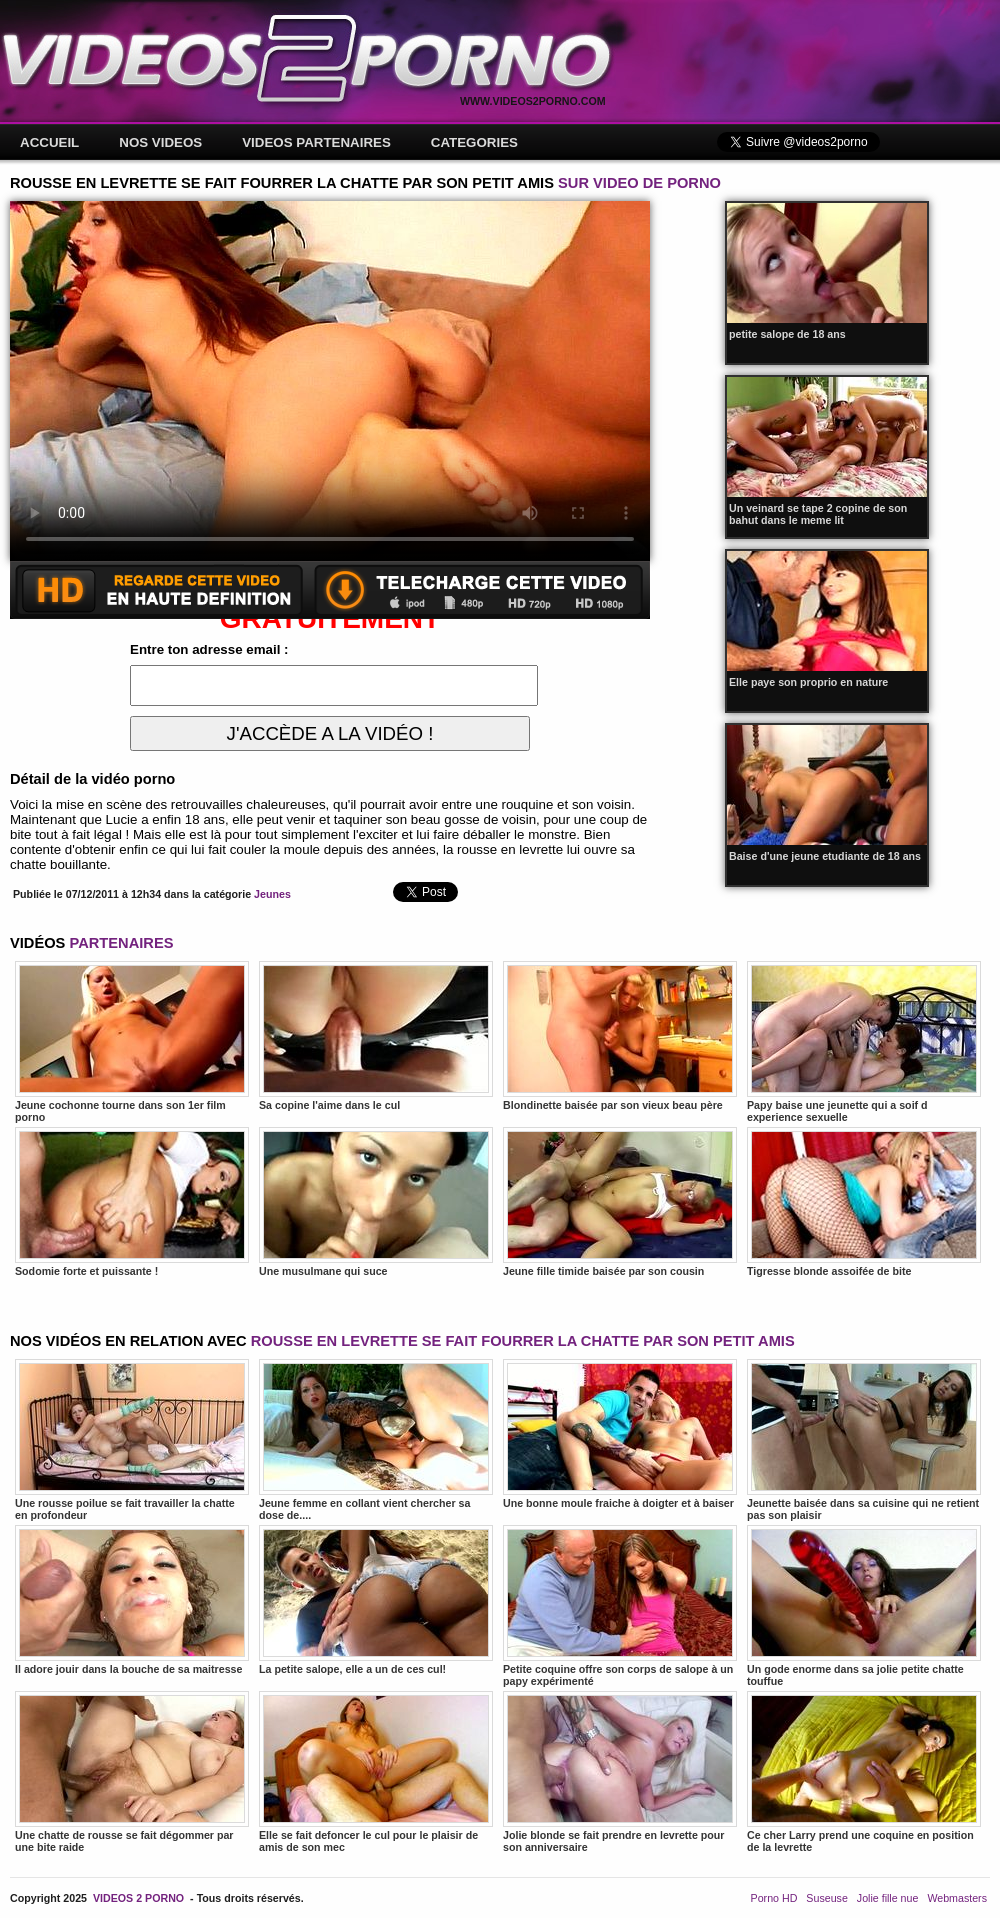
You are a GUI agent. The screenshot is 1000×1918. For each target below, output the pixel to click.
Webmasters (957, 1898)
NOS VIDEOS (160, 142)
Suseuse (826, 1898)
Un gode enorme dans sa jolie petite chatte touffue (864, 1606)
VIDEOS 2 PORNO (138, 1898)
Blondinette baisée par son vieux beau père (620, 1036)
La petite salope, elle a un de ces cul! (376, 1600)
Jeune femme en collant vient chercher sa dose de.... (376, 1440)
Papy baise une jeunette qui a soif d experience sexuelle (864, 1042)
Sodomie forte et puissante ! (132, 1202)
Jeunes (272, 894)
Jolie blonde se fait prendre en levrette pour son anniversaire (620, 1772)
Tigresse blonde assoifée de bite (864, 1202)
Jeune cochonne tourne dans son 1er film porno (132, 1042)
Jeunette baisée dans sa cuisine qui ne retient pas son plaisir (864, 1440)
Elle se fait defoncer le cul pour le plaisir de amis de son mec (376, 1772)
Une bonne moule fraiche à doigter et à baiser (620, 1434)
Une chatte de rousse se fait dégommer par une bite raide (132, 1772)
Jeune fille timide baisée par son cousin (620, 1202)
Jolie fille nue (888, 1898)
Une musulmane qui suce (376, 1202)
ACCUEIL (49, 142)
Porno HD (774, 1898)
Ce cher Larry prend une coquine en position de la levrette (864, 1772)
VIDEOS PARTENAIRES (316, 142)
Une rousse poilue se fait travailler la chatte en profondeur (132, 1440)
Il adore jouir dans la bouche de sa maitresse (132, 1600)
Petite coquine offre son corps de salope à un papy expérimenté (620, 1606)
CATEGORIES (474, 142)
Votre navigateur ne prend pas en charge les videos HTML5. (330, 381)
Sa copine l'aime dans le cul (376, 1036)
